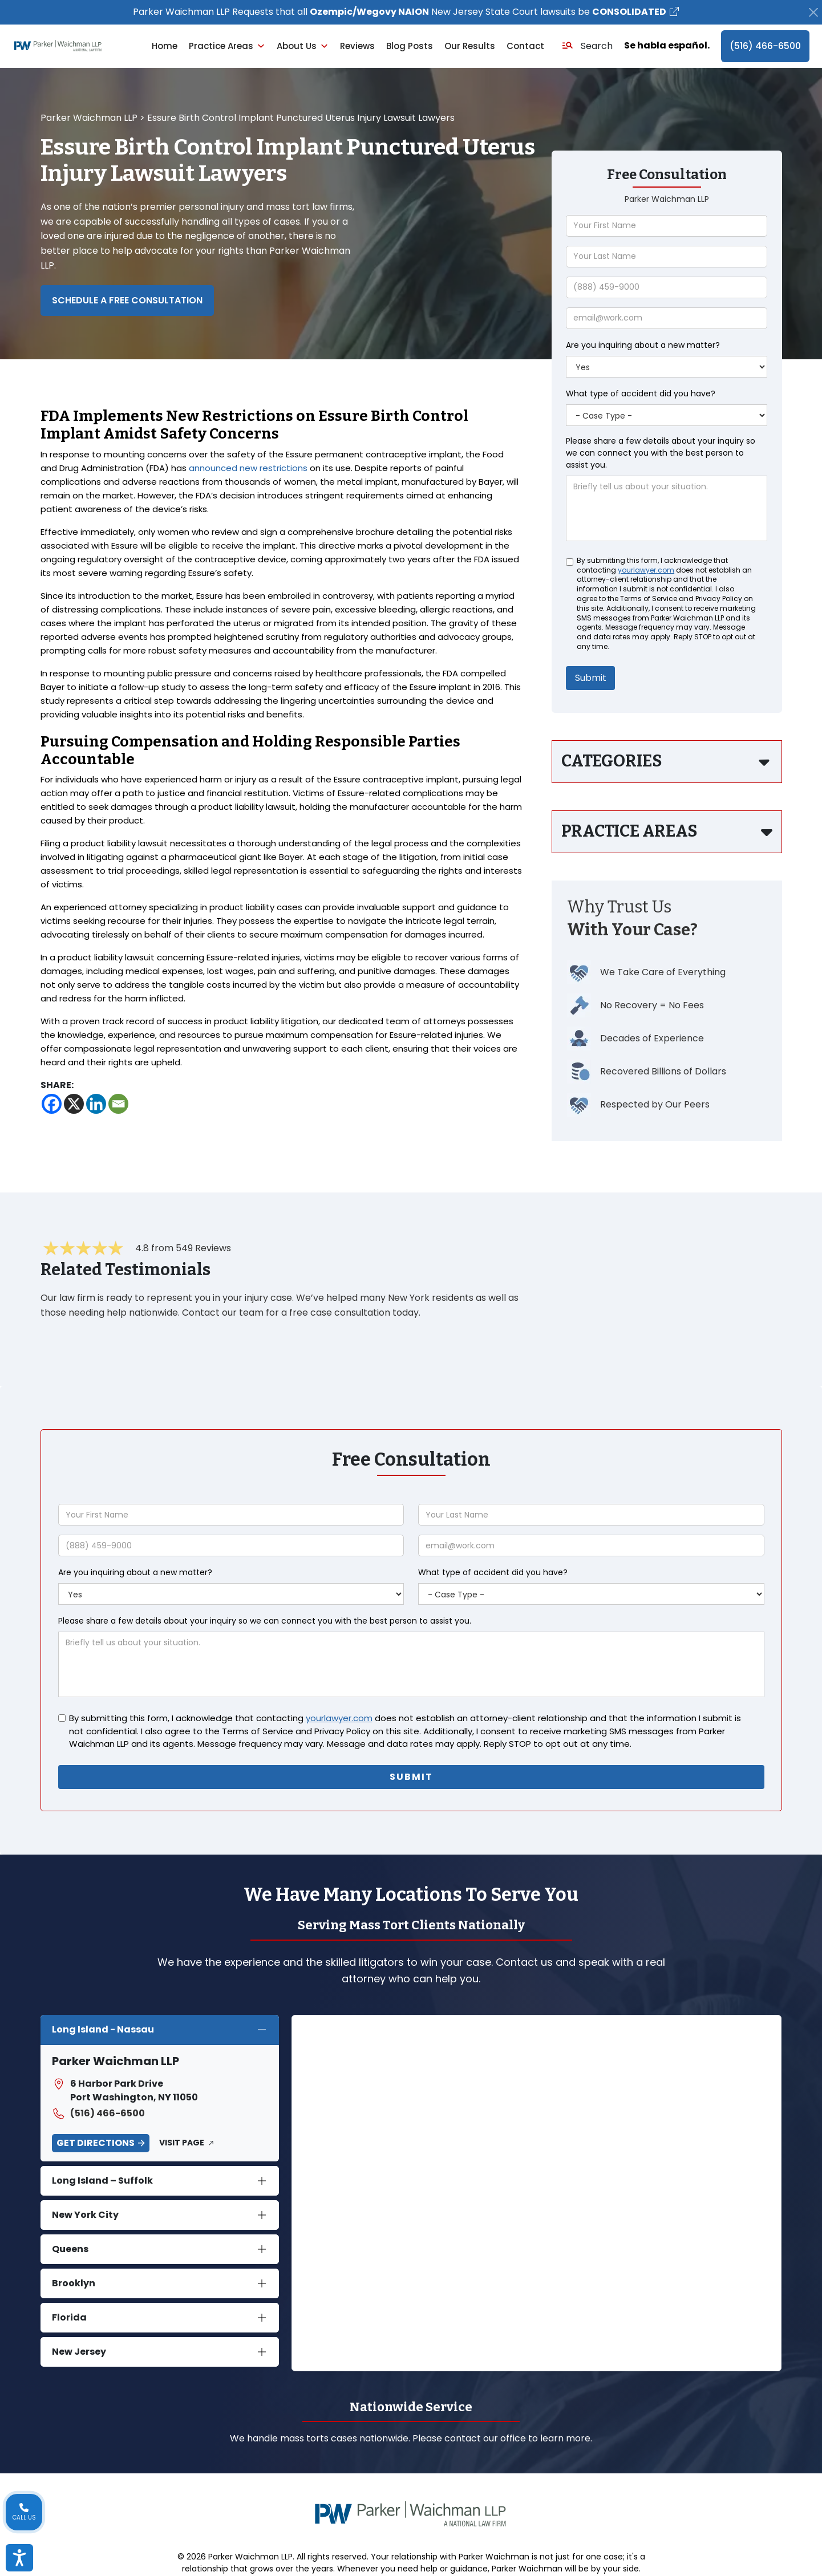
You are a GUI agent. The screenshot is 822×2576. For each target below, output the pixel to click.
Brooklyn (73, 2283)
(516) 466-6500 (765, 45)
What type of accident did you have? (640, 393)
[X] (74, 1104)
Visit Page (181, 2142)
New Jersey (79, 2351)
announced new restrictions (248, 468)
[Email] (118, 1104)
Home (164, 46)
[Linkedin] (96, 1104)
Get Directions (95, 2142)
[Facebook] (52, 1104)
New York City (85, 2214)
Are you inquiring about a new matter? (643, 345)
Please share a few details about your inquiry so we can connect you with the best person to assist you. (660, 452)
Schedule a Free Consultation (127, 300)
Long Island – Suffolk (102, 2180)
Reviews (357, 46)
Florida (69, 2317)
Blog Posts (409, 46)
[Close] (813, 12)
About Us (303, 46)
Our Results (469, 46)
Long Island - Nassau (103, 2029)
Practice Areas (227, 46)
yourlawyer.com (646, 570)
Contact (525, 46)
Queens (70, 2248)
